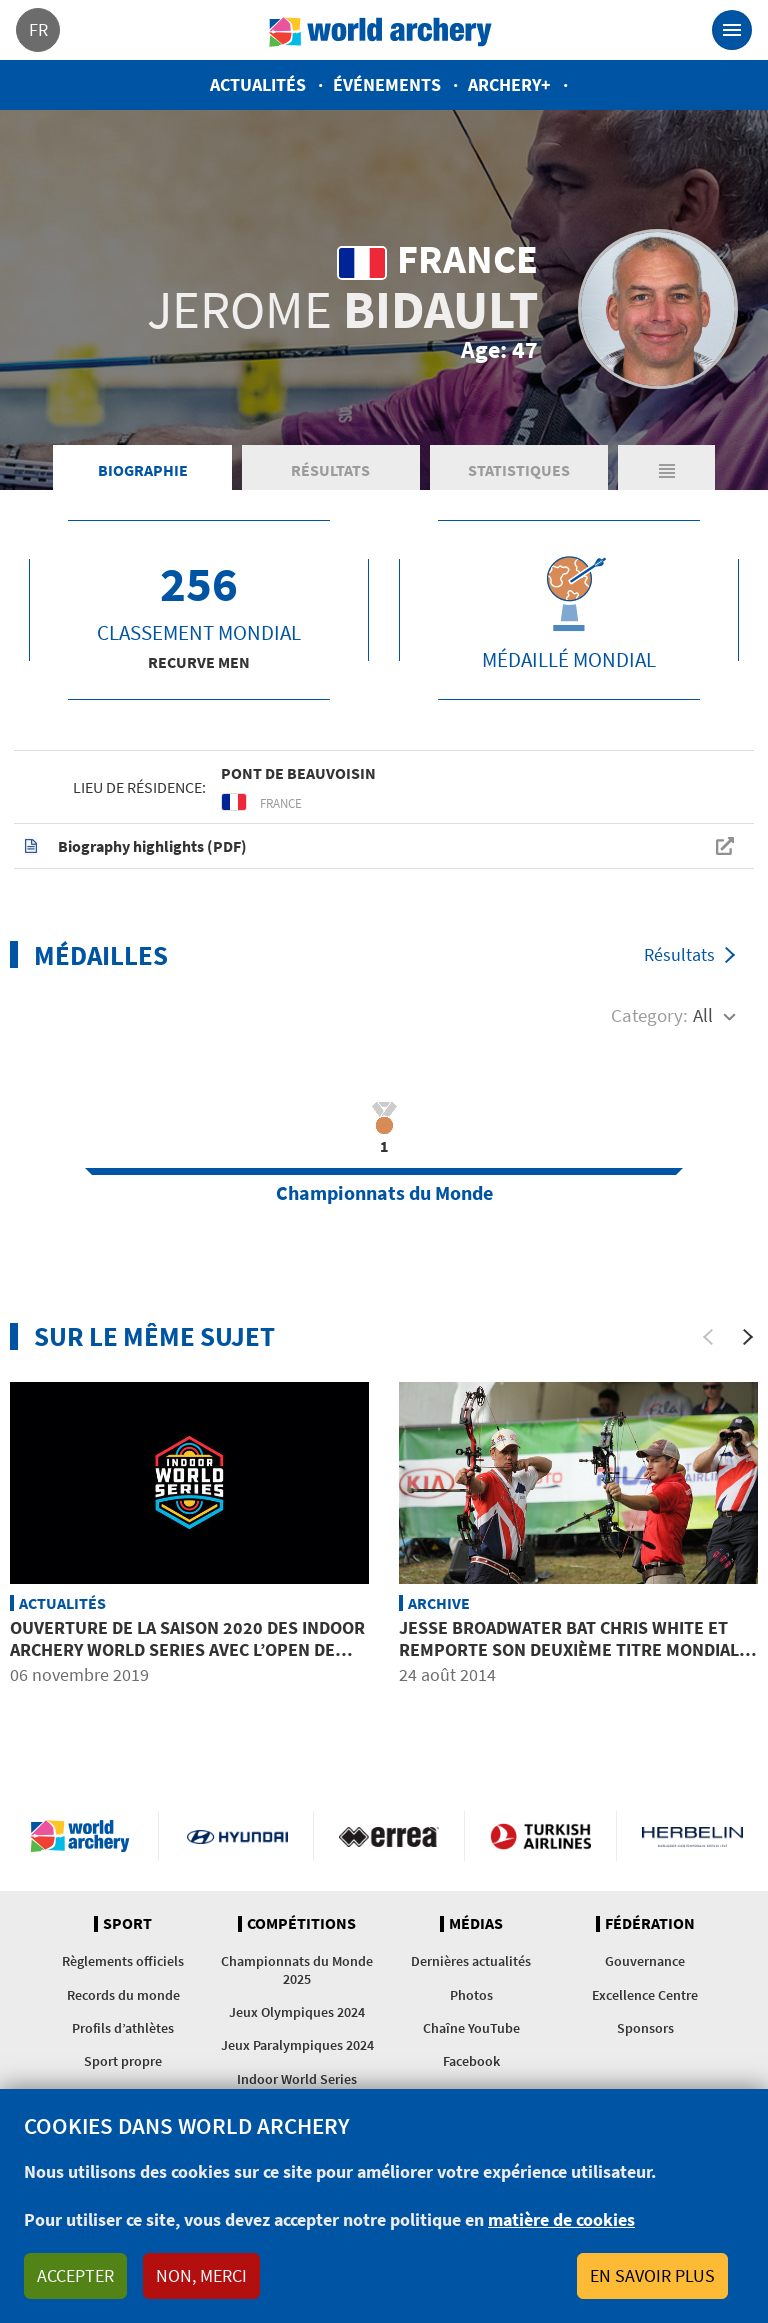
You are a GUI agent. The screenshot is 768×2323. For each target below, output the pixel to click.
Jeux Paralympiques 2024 (297, 2045)
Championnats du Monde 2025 (297, 1969)
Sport (127, 1924)
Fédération (650, 1924)
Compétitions (301, 1924)
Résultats (330, 470)
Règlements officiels (123, 1961)
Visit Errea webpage (389, 1836)
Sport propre (123, 2061)
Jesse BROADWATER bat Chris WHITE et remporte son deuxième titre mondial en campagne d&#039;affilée (569, 1649)
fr (38, 29)
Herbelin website (692, 1836)
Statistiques (519, 470)
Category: (649, 1015)
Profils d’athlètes (123, 2028)
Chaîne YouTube (471, 2028)
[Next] (748, 1337)
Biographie (143, 470)
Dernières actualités (471, 1961)
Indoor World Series (297, 2079)
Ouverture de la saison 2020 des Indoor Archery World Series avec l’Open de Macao (187, 1649)
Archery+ (509, 84)
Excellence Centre (645, 1995)
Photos (471, 1995)
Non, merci (201, 2275)
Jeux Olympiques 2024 (297, 2012)
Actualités (258, 84)
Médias (476, 1924)
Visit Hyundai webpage (237, 1836)
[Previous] (708, 1337)
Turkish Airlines (540, 1836)
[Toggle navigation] (732, 30)
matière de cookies (561, 2219)
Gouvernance (645, 1961)
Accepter (75, 2275)
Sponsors (645, 2028)
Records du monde (123, 1995)
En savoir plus (652, 2275)
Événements (387, 84)
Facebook (471, 2061)
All (703, 1015)
